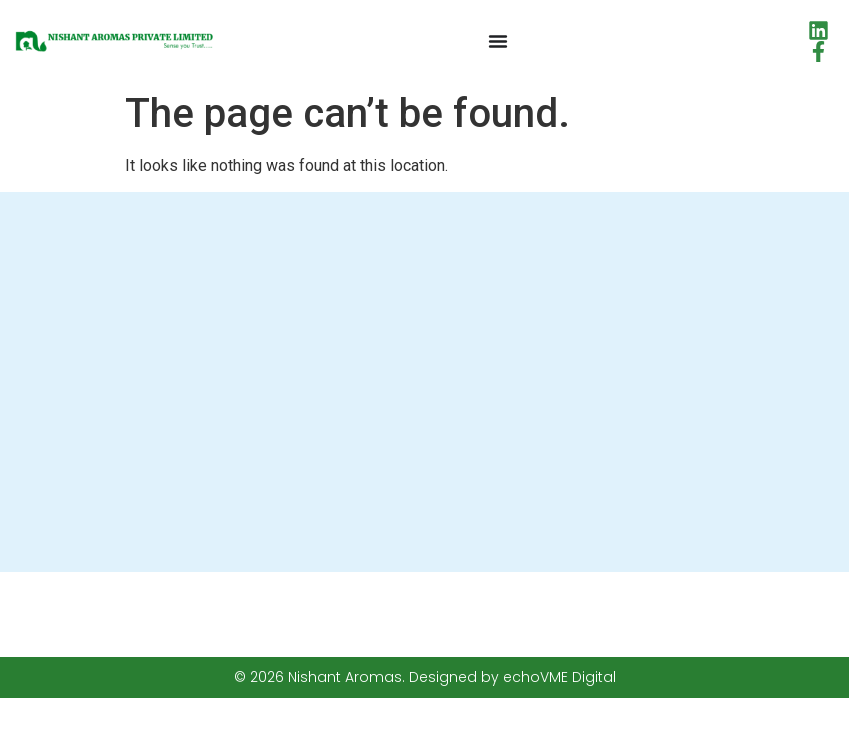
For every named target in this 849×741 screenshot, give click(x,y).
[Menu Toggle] (498, 41)
